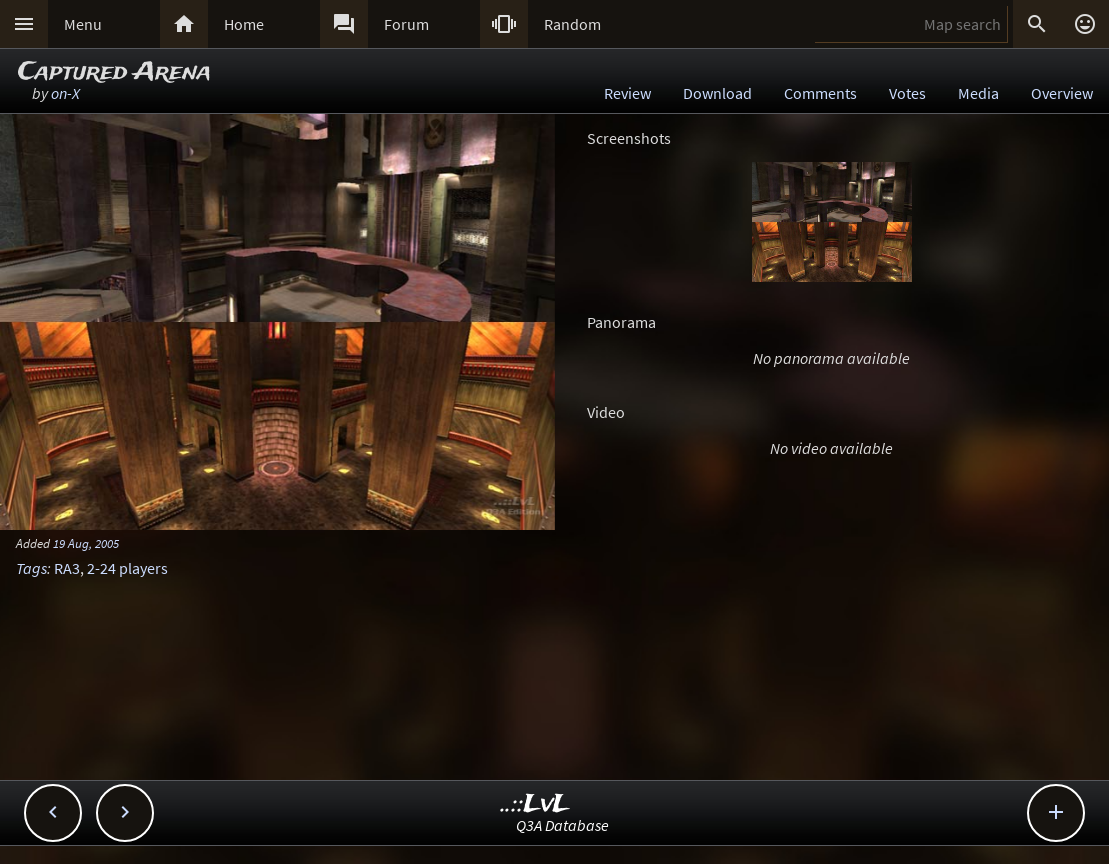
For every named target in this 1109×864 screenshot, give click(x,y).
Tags (31, 568)
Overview (1062, 93)
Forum (406, 24)
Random (572, 24)
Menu (83, 24)
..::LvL (535, 804)
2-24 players (127, 568)
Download (717, 93)
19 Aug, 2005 (86, 543)
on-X (65, 93)
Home (244, 24)
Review (627, 93)
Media (978, 93)
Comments (820, 93)
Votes (907, 93)
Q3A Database (562, 825)
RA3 (67, 568)
